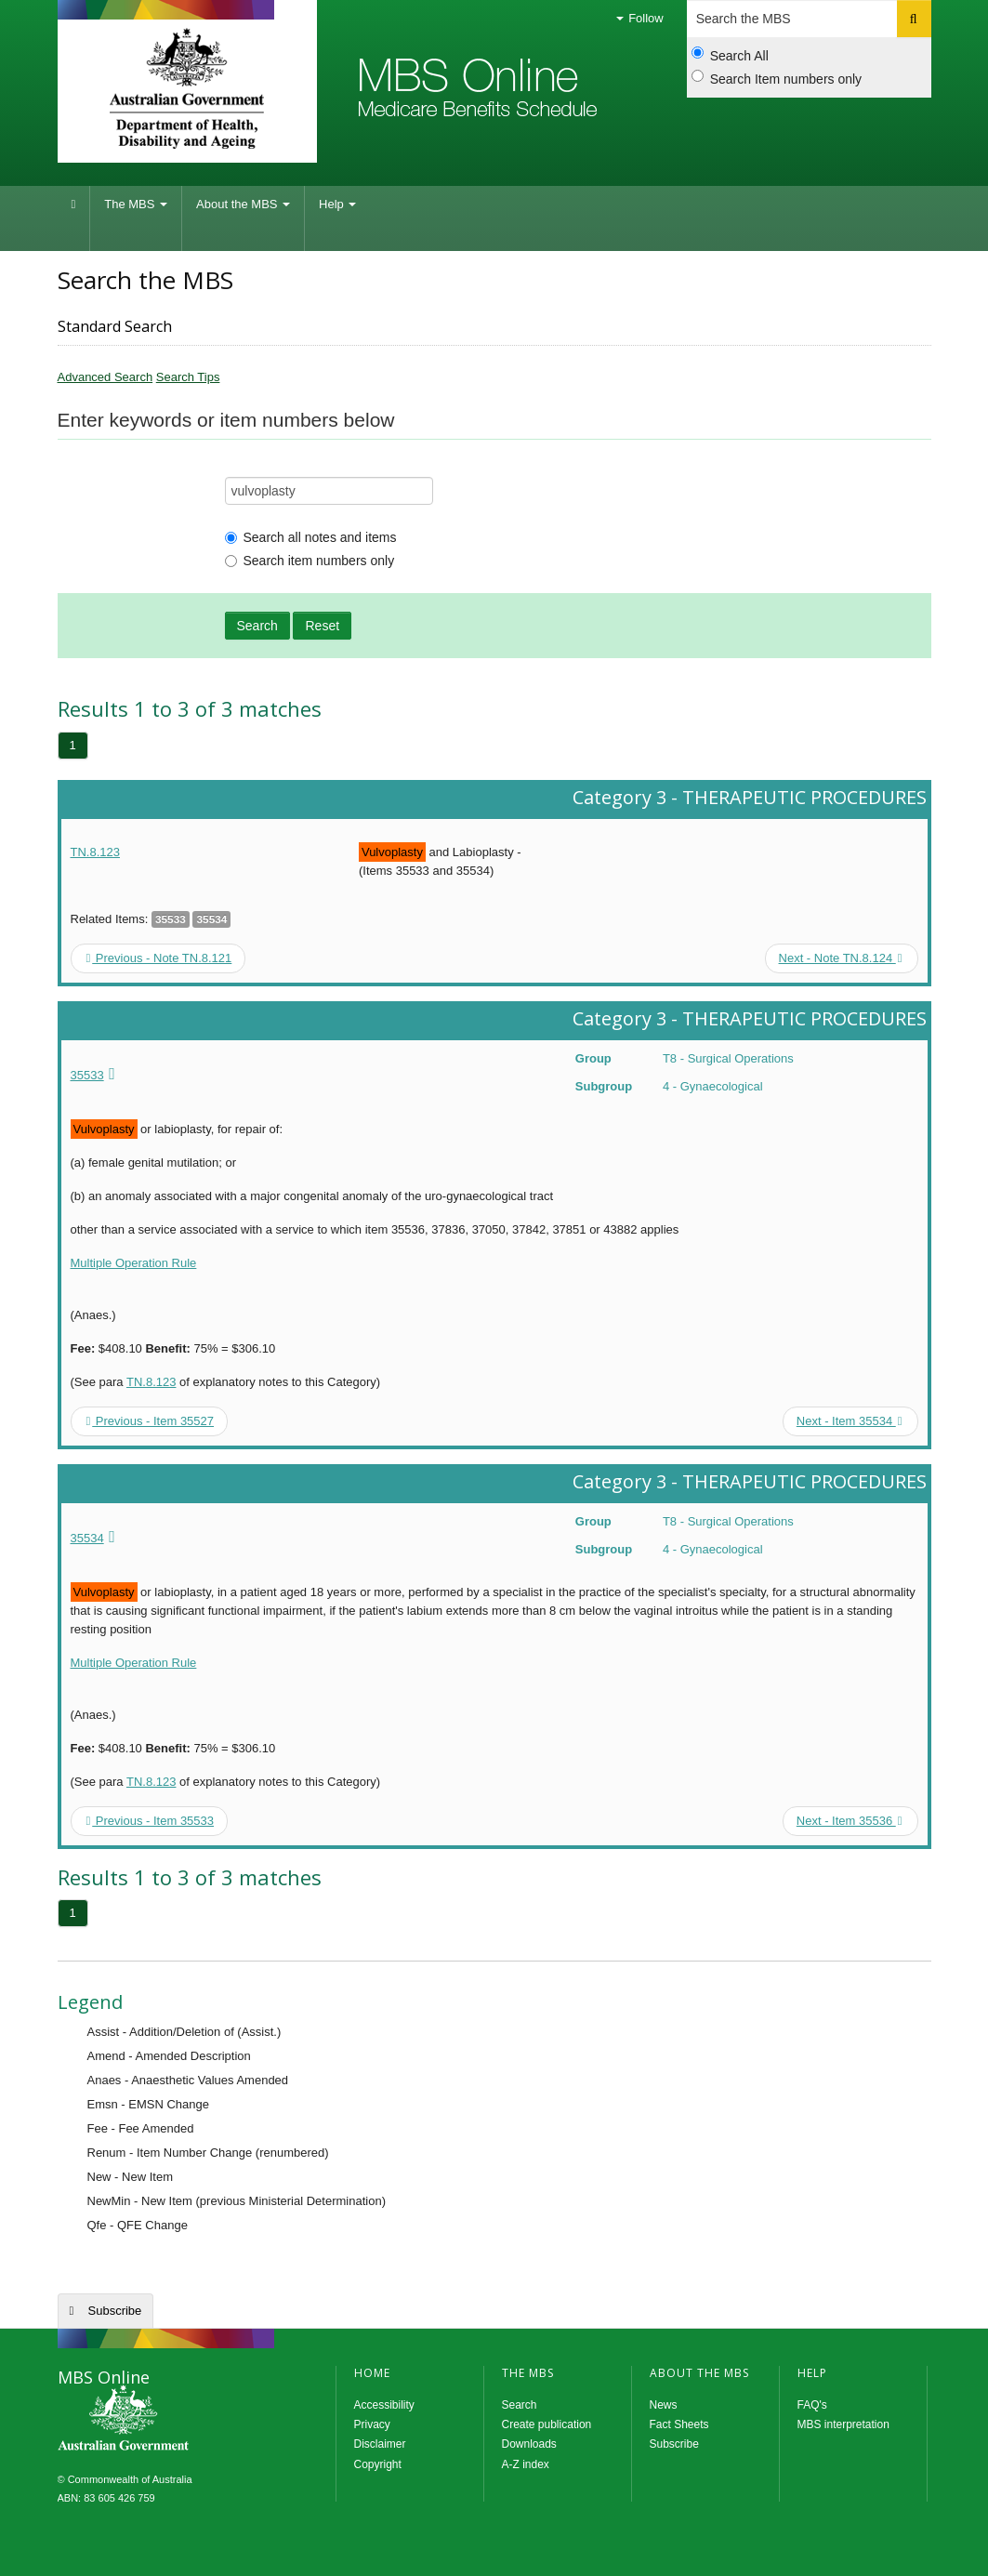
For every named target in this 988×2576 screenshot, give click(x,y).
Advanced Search (105, 377)
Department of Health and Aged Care (187, 88)
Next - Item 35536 (849, 1821)
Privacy (372, 2424)
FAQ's (812, 2404)
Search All (730, 54)
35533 (87, 1075)
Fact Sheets (679, 2424)
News (664, 2404)
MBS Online (174, 2419)
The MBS (135, 204)
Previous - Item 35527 (150, 1421)
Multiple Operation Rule (134, 1263)
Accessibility (384, 2404)
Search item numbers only (310, 560)
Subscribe (115, 2311)
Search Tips (188, 377)
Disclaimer (380, 2444)
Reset (322, 625)
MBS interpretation (843, 2424)
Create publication (547, 2424)
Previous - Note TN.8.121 (159, 958)
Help (337, 204)
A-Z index (525, 2464)
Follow (640, 18)
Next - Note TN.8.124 (840, 958)
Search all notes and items (311, 537)
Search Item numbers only (777, 78)
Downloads (529, 2444)
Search (257, 625)
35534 (87, 1538)
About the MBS (243, 204)
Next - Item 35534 (849, 1421)
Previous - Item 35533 (150, 1821)
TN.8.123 (95, 852)
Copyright (378, 2464)
